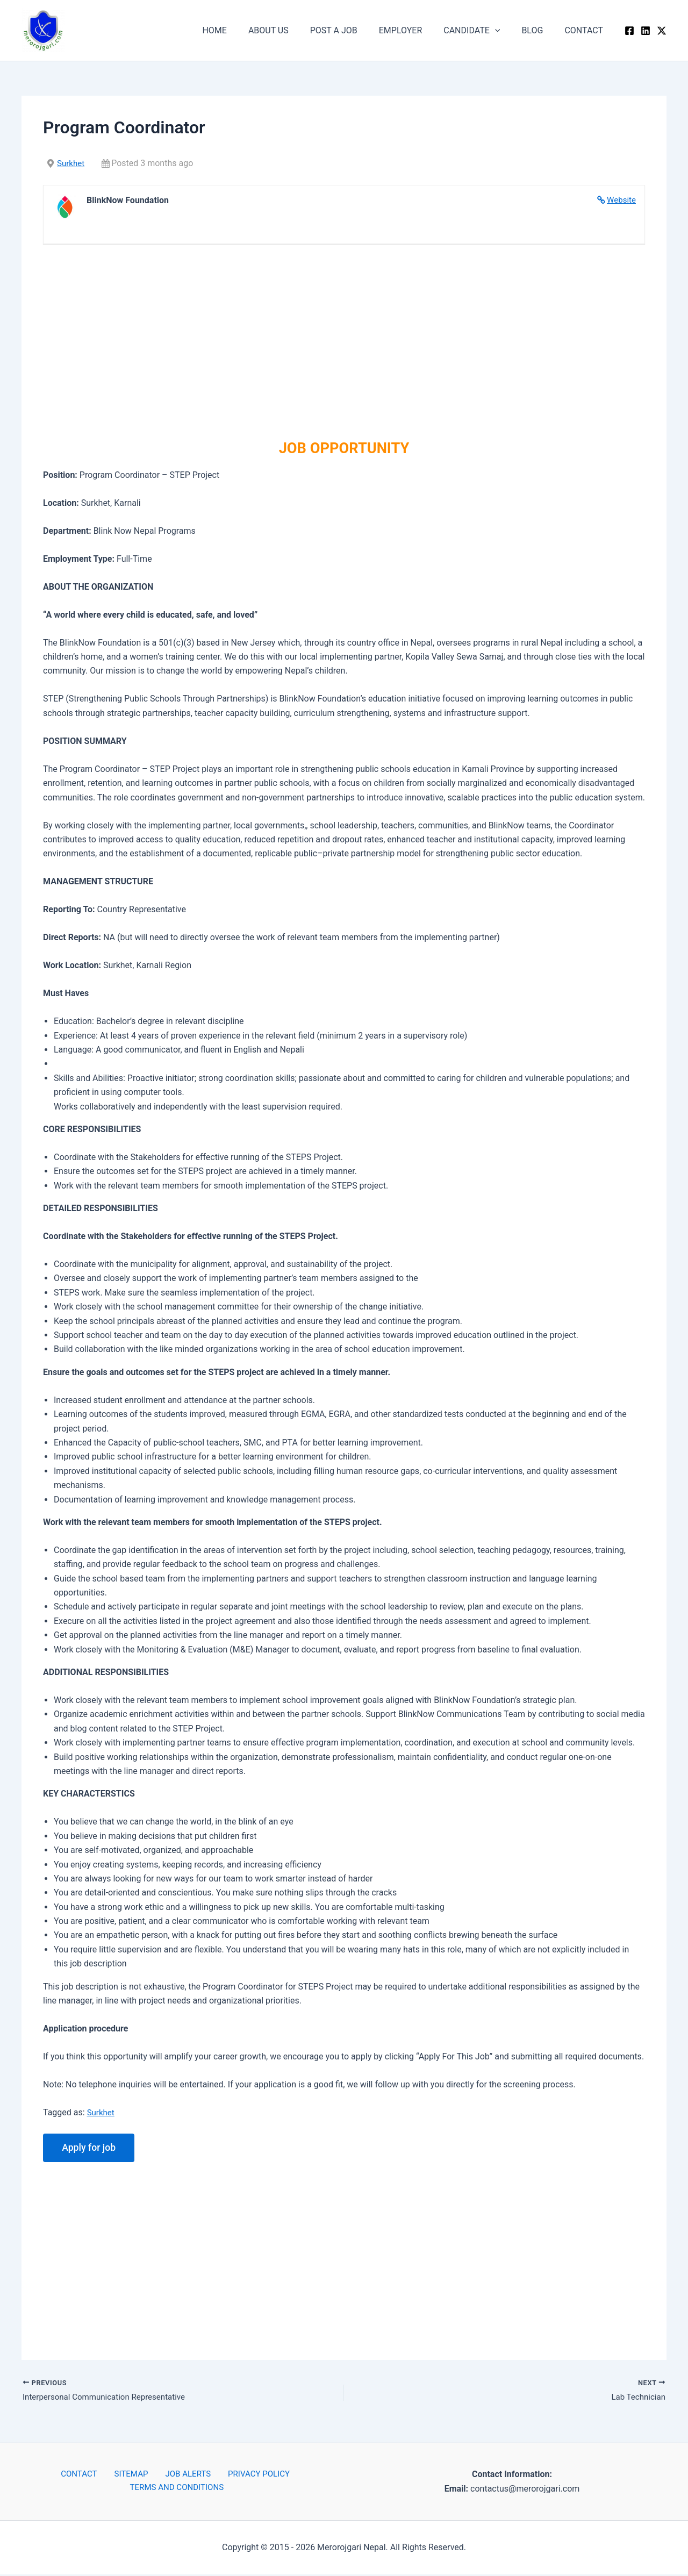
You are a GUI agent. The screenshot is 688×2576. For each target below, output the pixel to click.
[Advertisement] (344, 336)
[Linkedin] (645, 30)
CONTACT (586, 30)
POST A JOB (353, 30)
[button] (505, 30)
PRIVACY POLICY (248, 2476)
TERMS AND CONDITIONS (178, 2490)
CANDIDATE (482, 30)
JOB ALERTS (183, 2476)
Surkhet (71, 163)
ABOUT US (292, 30)
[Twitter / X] (661, 30)
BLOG (538, 30)
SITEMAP (132, 2476)
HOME (242, 30)
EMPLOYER (416, 30)
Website (620, 200)
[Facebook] (629, 30)
